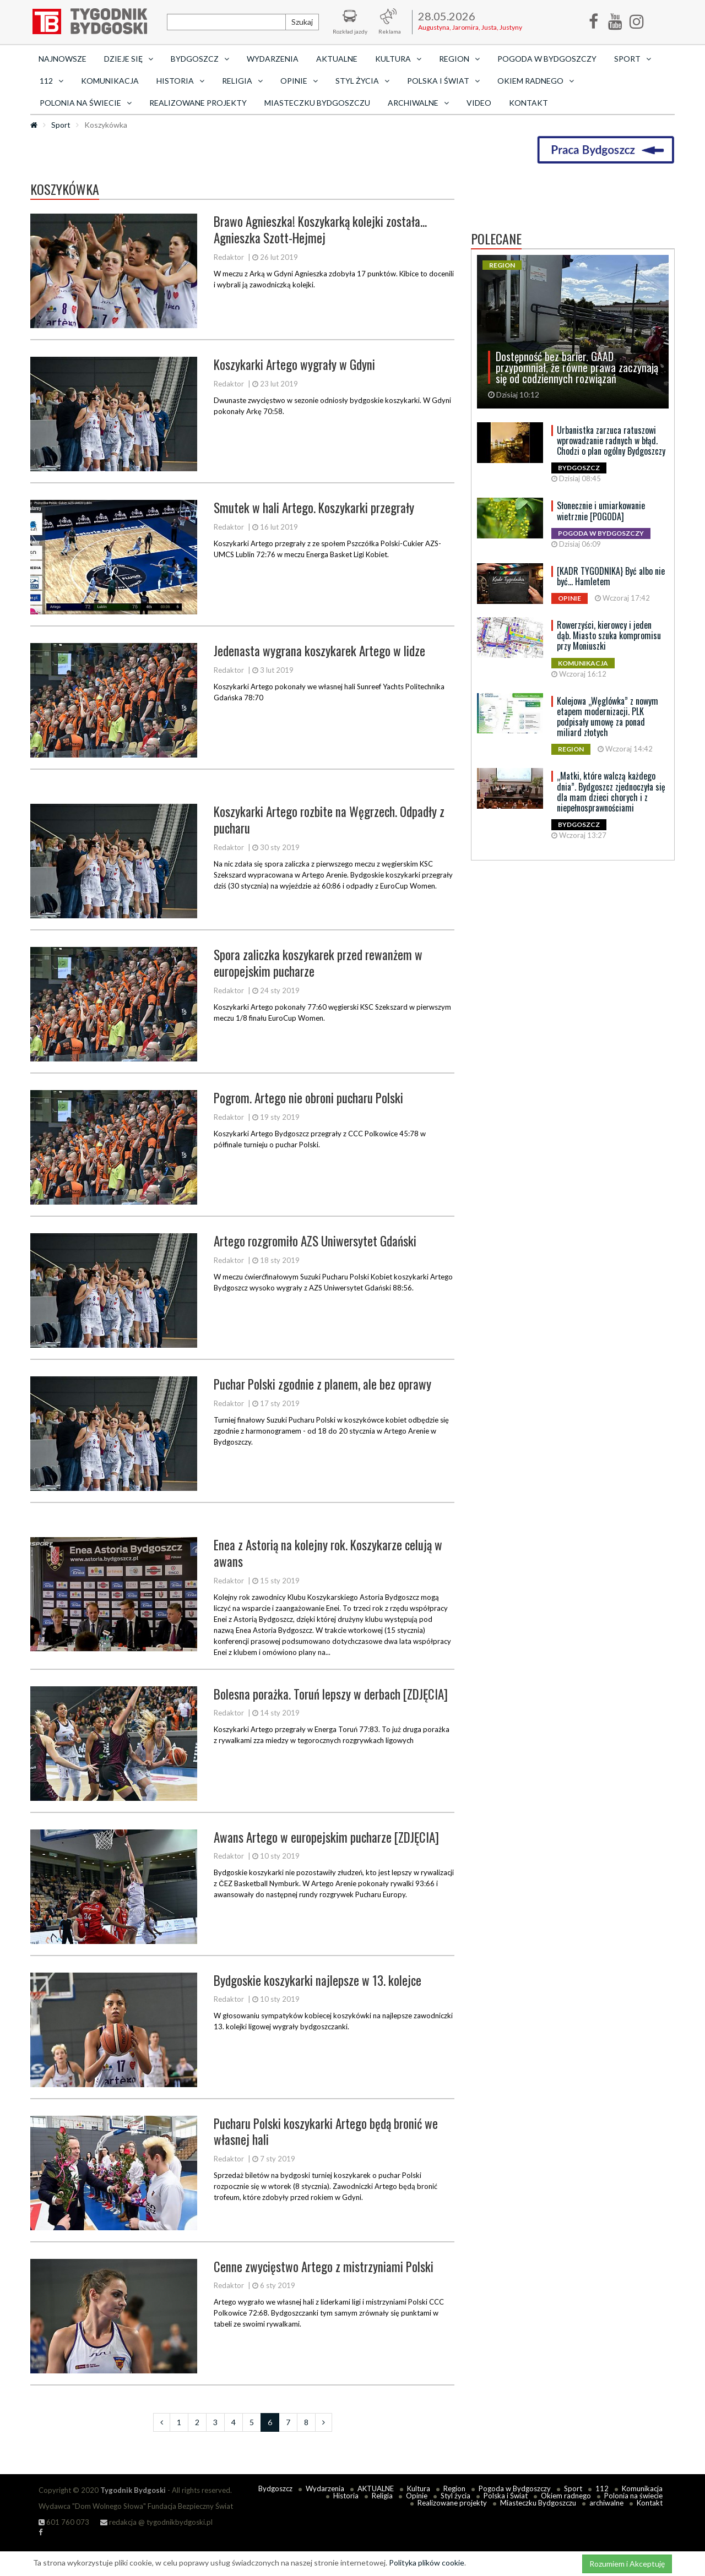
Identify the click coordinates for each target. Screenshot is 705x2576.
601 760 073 (64, 2522)
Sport (60, 124)
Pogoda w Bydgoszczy (546, 58)
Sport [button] (632, 58)
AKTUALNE (336, 58)
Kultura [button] (398, 58)
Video (479, 102)
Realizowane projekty (198, 102)
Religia (382, 2495)
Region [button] (459, 58)
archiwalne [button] (418, 102)
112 (602, 2488)
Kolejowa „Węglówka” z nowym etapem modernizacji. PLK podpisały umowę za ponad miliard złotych (607, 716)
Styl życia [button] (362, 80)
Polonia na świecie (633, 2495)
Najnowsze (62, 58)
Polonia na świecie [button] (86, 102)
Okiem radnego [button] (535, 80)
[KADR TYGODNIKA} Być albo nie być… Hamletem (611, 576)
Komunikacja (110, 80)
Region (454, 2488)
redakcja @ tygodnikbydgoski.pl (156, 2522)
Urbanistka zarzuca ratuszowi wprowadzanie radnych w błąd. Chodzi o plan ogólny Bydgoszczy (611, 440)
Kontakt (528, 102)
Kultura (418, 2488)
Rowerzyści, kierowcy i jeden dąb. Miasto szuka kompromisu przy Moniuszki (609, 635)
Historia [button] (180, 80)
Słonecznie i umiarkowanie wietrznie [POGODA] (601, 510)
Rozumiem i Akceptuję (627, 2563)
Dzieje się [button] (128, 58)
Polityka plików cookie (426, 2562)
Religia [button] (242, 80)
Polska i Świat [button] (443, 80)
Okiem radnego (566, 2495)
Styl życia (455, 2495)
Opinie (416, 2495)
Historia (346, 2495)
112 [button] (51, 80)
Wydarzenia (273, 58)
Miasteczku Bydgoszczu (317, 102)
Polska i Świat (506, 2495)
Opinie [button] (299, 80)
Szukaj (302, 21)
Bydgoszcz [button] (200, 58)
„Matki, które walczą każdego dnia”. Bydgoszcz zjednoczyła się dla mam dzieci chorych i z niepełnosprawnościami (611, 791)
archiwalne (606, 2502)
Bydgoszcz (275, 2488)
